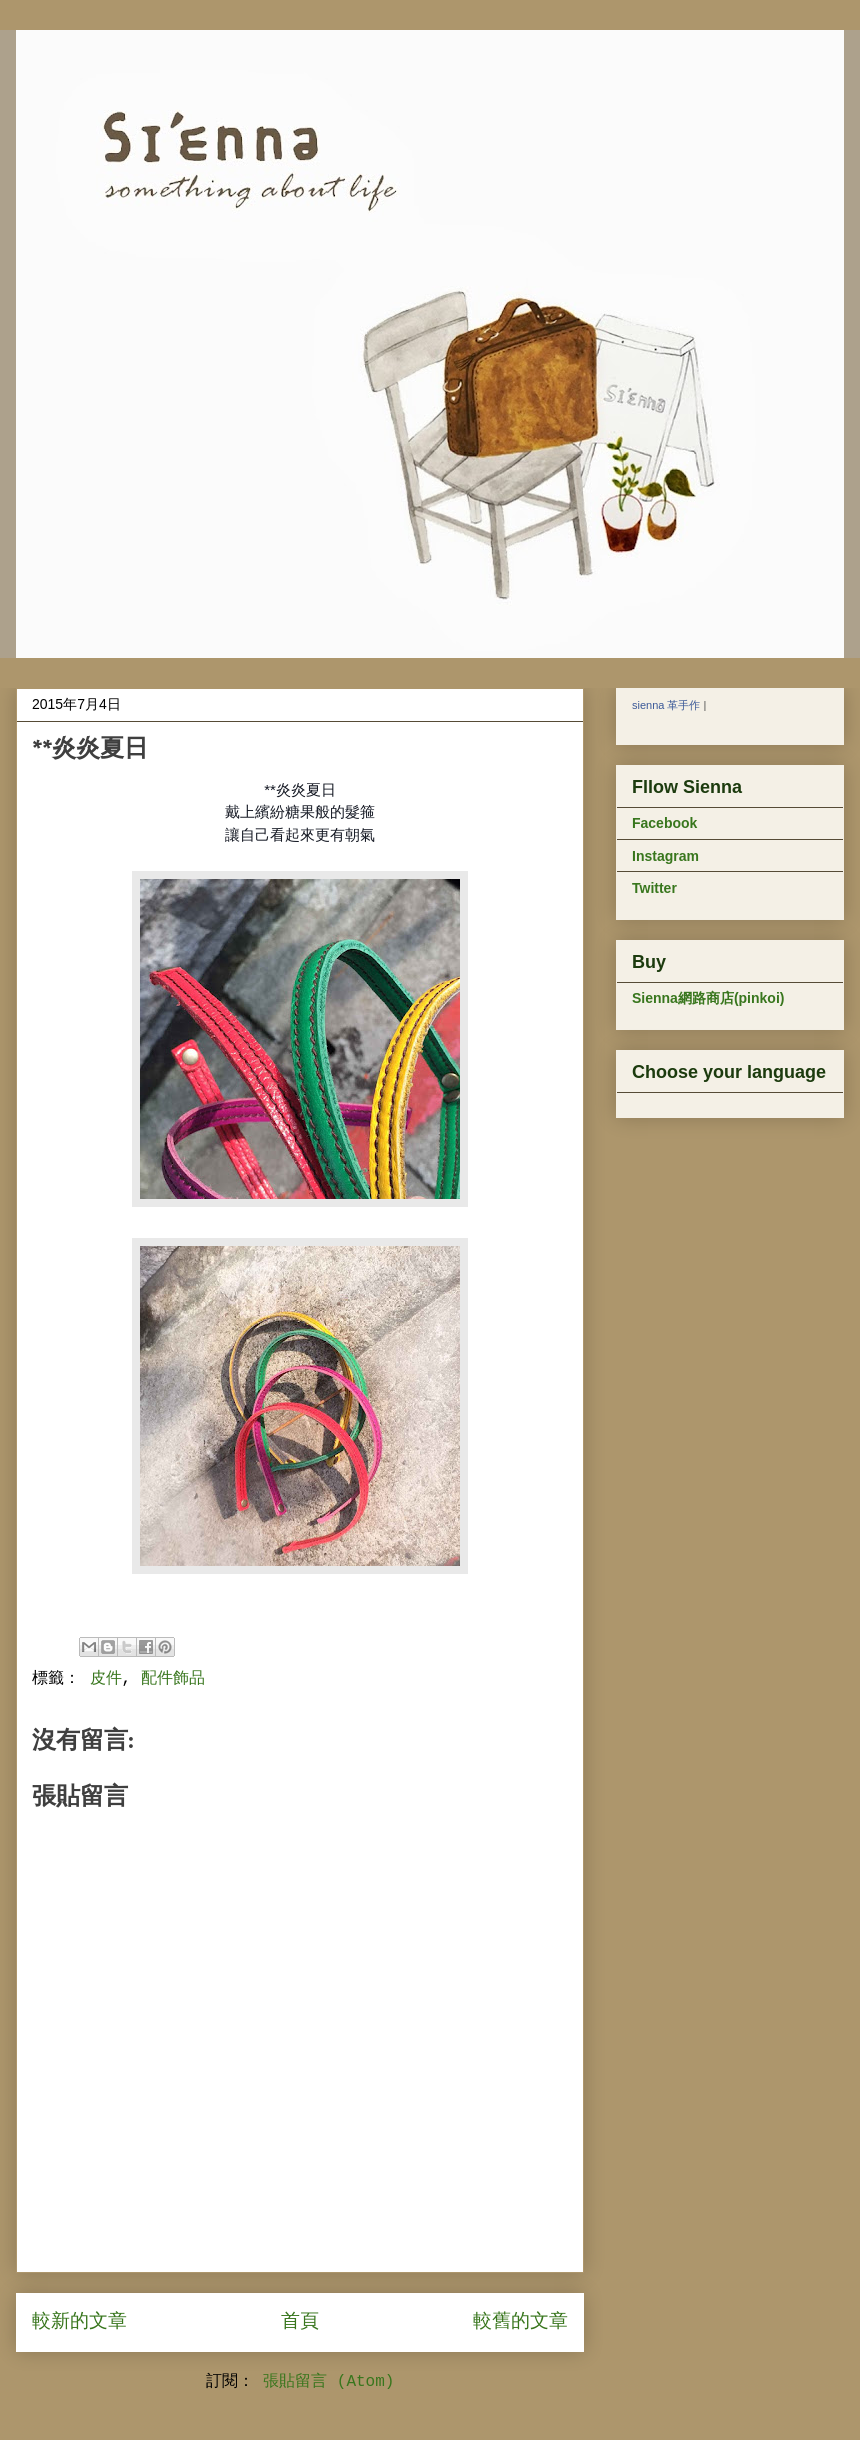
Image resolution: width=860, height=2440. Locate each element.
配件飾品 (173, 1679)
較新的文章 (79, 2322)
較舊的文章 (520, 2322)
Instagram (665, 856)
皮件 (106, 1679)
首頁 (300, 2322)
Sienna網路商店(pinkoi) (708, 998)
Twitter (654, 888)
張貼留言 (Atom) (328, 2382)
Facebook (664, 823)
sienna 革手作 (666, 705)
